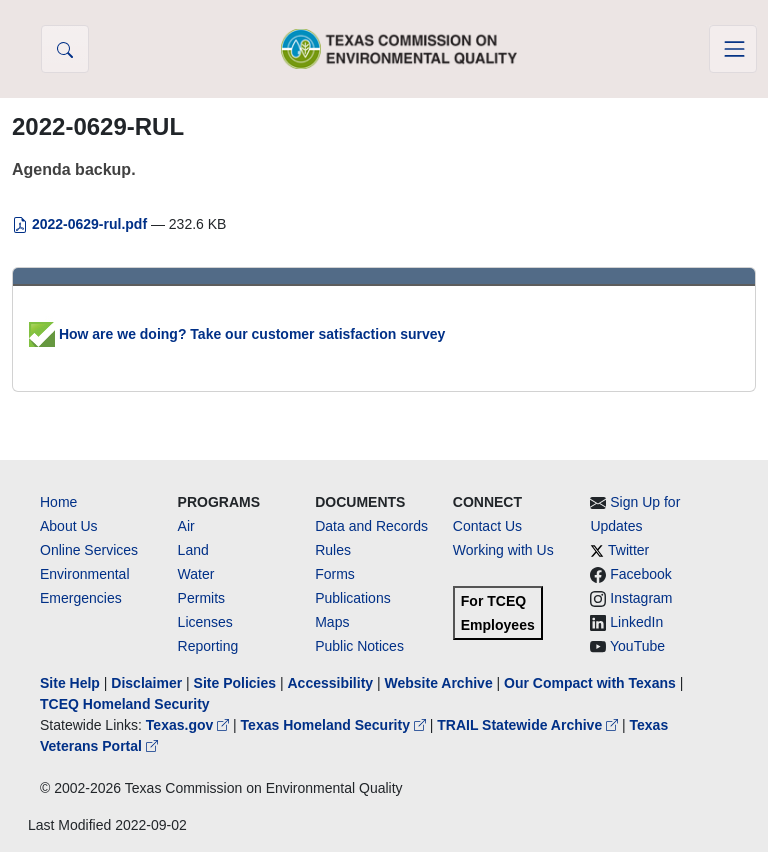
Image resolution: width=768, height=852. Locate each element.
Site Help (70, 683)
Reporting (208, 646)
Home (58, 502)
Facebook (640, 574)
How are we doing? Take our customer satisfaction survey (237, 334)
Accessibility (332, 683)
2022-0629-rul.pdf (81, 224)
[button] (65, 49)
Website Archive (439, 683)
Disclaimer (146, 683)
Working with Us (503, 550)
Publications (353, 598)
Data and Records (371, 526)
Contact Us (487, 526)
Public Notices (359, 646)
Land (193, 550)
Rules (333, 550)
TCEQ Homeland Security (125, 704)
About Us (69, 526)
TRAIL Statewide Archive (529, 725)
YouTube (637, 646)
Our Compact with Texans (590, 683)
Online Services (89, 550)
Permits (201, 598)
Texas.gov (189, 725)
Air (186, 526)
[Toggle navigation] (733, 49)
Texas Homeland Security (335, 725)
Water (196, 574)
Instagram (641, 598)
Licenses (205, 622)
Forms (335, 574)
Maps (332, 622)
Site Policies (235, 683)
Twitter (628, 550)
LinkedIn (636, 622)
